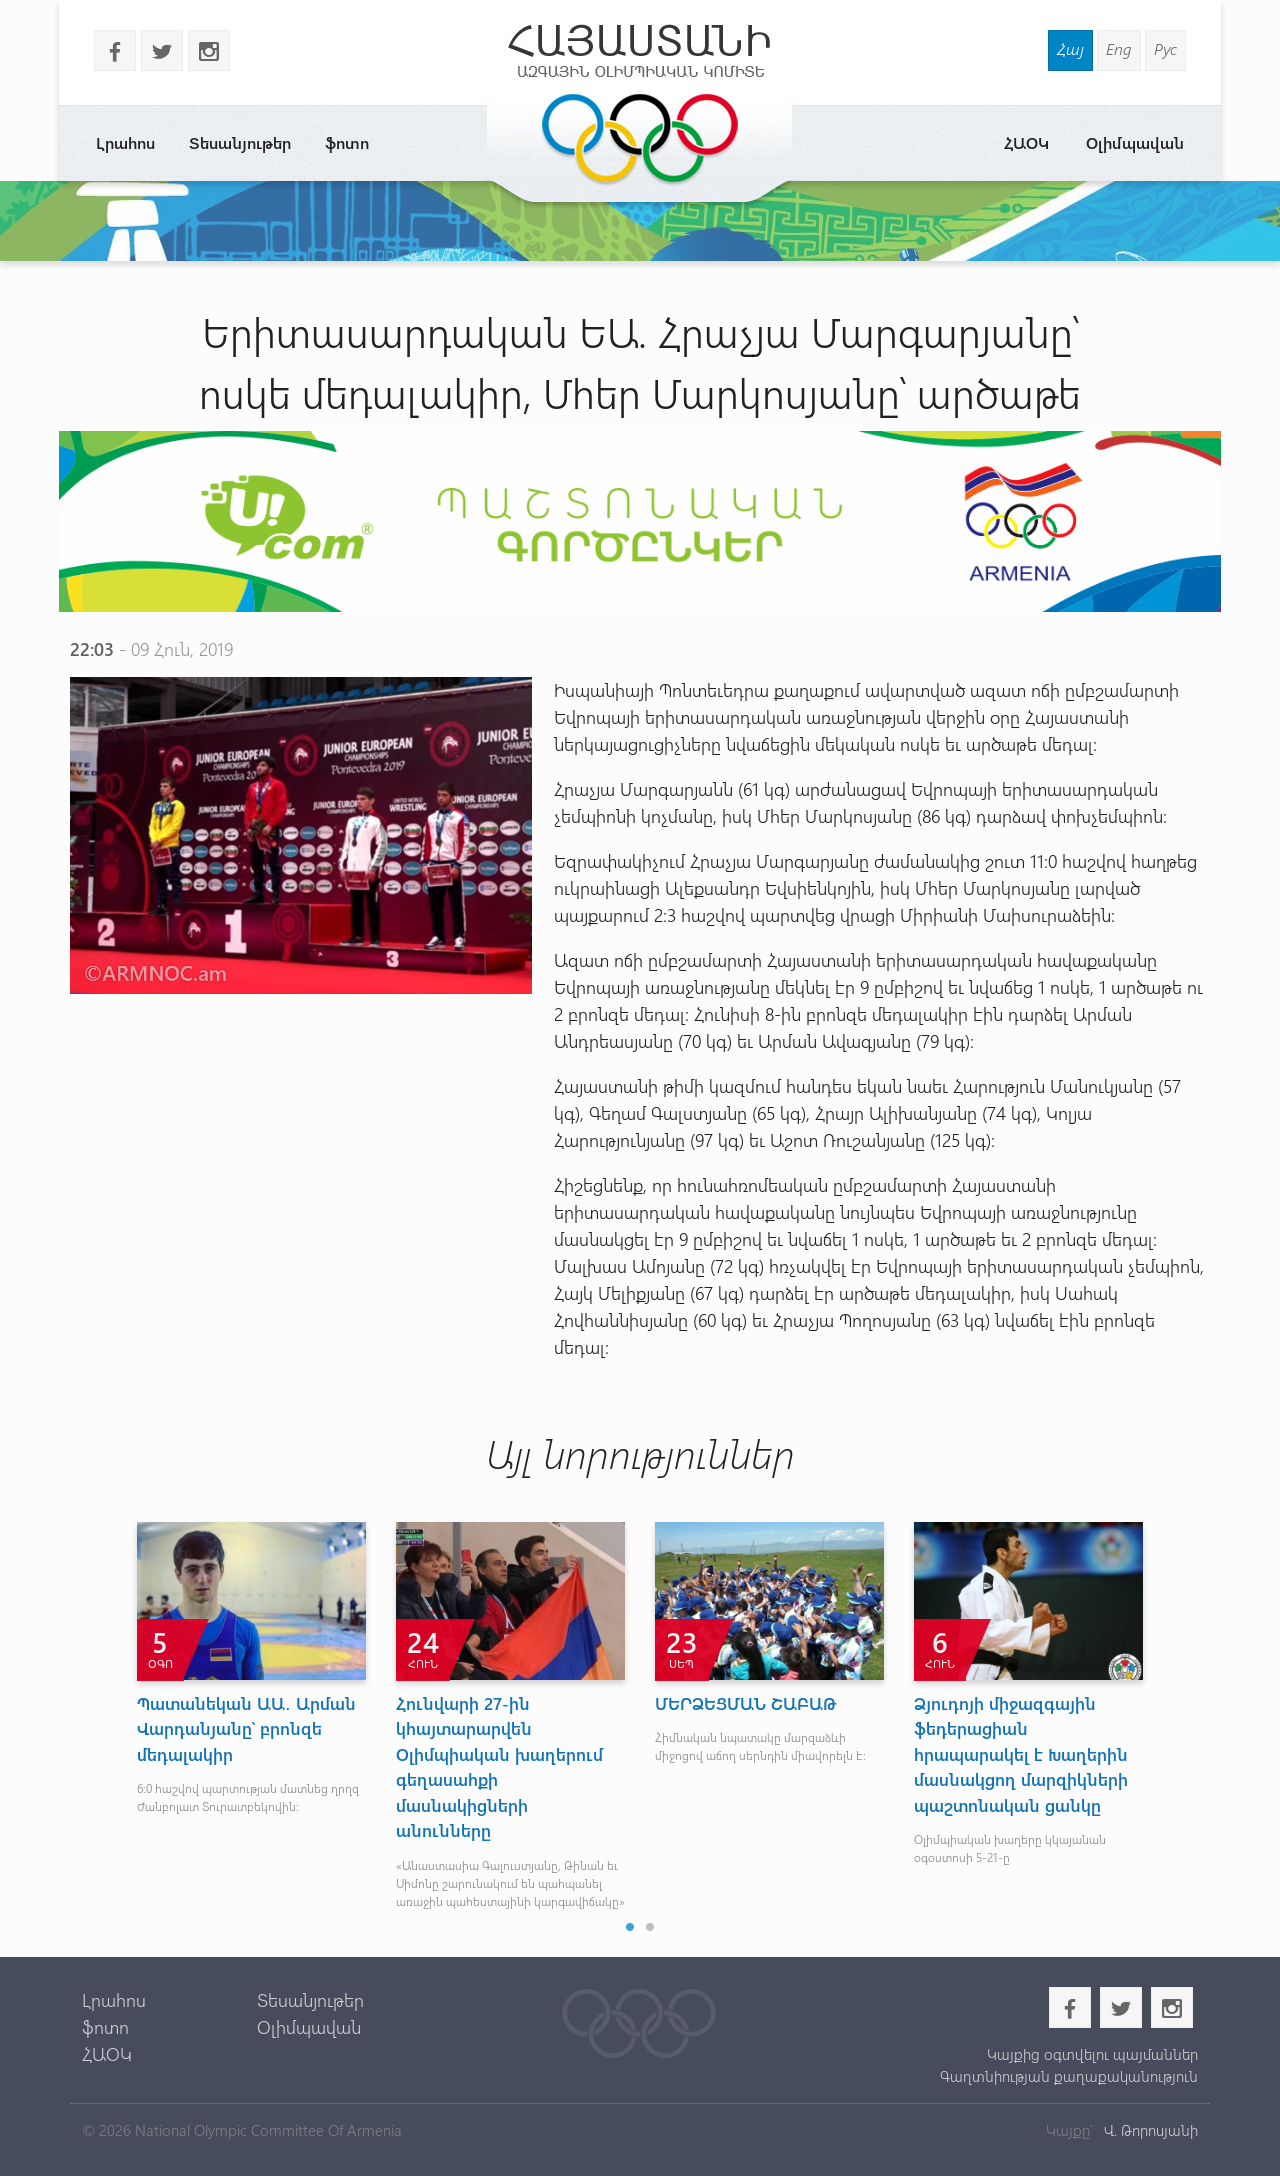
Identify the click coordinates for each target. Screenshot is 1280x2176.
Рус (1165, 48)
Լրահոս (125, 142)
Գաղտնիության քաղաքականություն (1069, 2076)
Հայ (1070, 48)
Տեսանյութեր (240, 142)
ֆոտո (347, 142)
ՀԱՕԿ (1026, 142)
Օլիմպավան (1135, 142)
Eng (1119, 48)
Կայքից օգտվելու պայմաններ (1092, 2054)
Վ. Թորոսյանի (1149, 2130)
